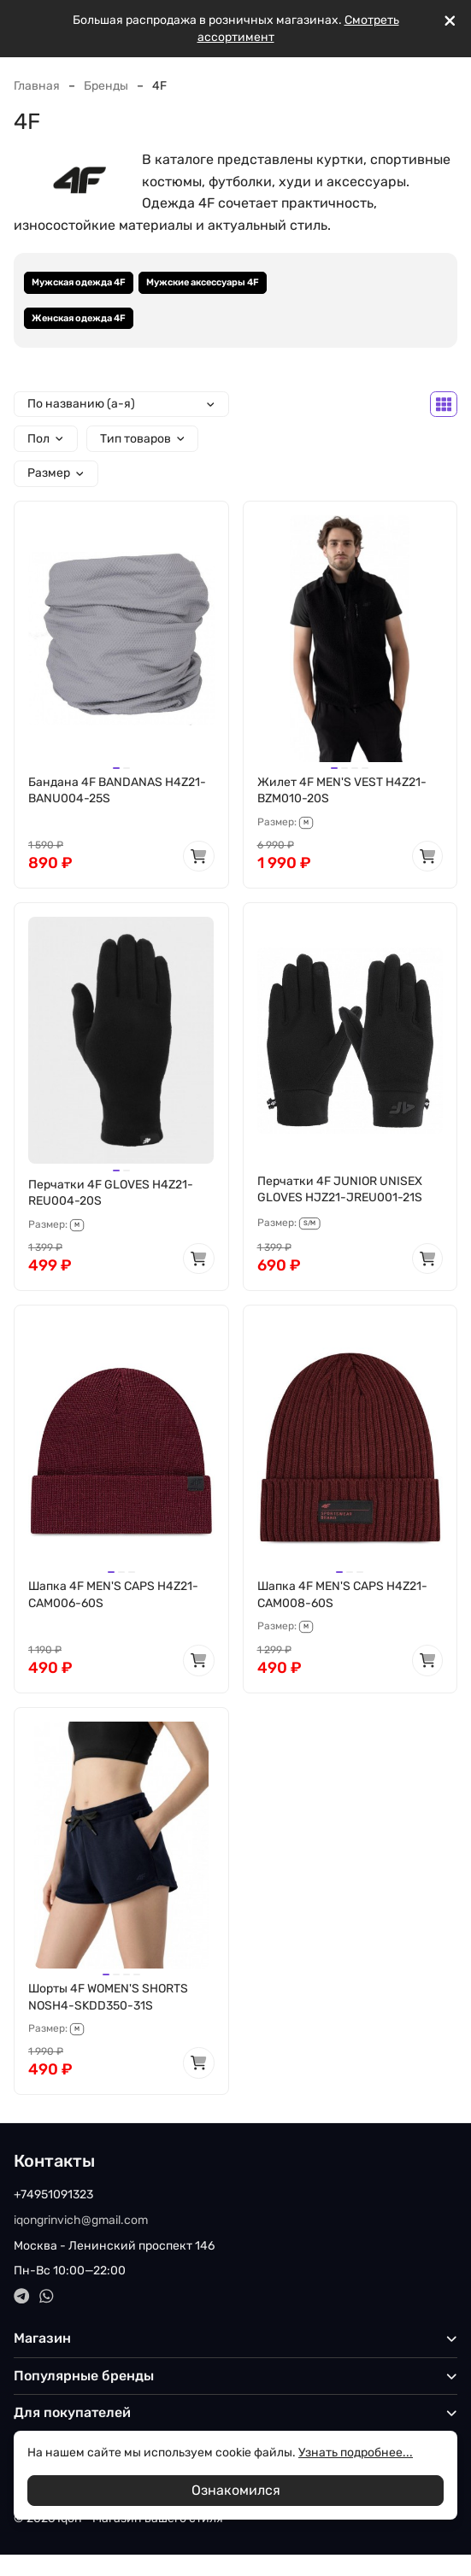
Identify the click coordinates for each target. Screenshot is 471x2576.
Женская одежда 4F (79, 318)
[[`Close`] (450, 21)
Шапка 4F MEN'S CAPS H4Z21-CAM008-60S (342, 1595)
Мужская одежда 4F (79, 282)
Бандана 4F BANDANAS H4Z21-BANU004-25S (117, 791)
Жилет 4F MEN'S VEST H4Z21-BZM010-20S (342, 791)
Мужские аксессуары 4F (202, 282)
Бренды (106, 86)
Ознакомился (235, 2490)
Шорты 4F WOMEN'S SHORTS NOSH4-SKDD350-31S (108, 1997)
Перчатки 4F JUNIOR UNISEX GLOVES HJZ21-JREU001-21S (339, 1190)
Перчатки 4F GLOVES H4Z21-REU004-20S (110, 1193)
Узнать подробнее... (355, 2452)
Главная (37, 86)
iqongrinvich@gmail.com (81, 2220)
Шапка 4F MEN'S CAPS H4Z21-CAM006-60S (113, 1595)
